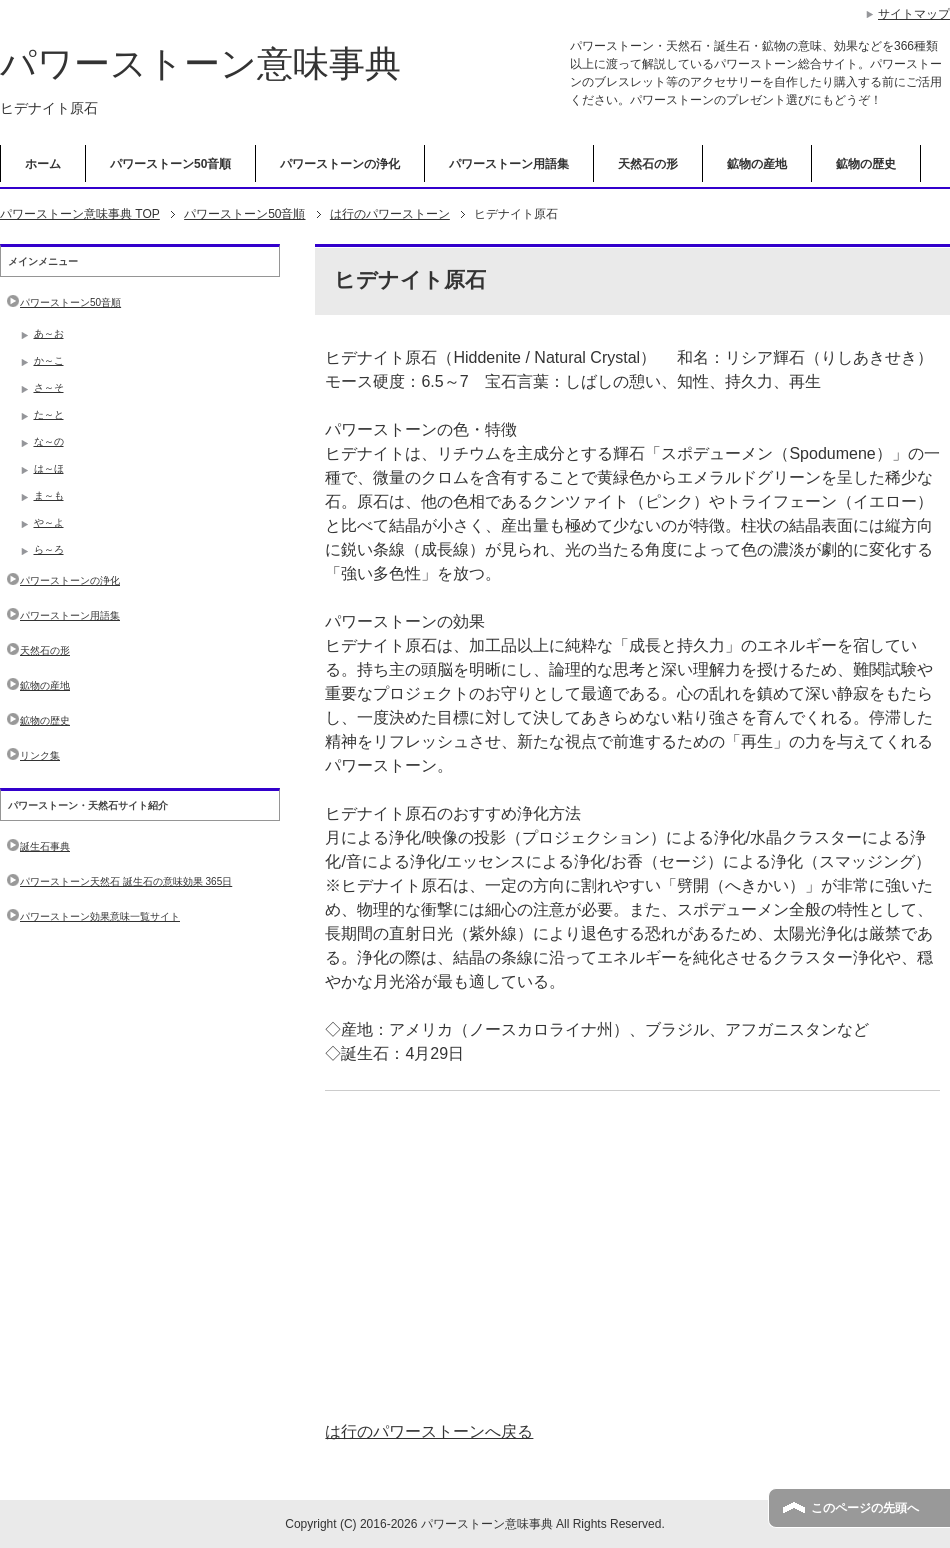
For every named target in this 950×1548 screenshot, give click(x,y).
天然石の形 (648, 164)
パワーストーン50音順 (170, 164)
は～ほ (49, 468)
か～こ (49, 360)
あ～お (49, 333)
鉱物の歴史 (866, 164)
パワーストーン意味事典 (200, 63)
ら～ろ (49, 549)
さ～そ (49, 387)
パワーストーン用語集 (509, 164)
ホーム (43, 164)
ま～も (49, 495)
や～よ (49, 522)
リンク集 (40, 755)
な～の (49, 441)
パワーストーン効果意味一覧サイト (100, 916)
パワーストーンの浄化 (340, 164)
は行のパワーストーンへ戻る (429, 1431)
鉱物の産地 (757, 164)
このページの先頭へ (865, 1508)
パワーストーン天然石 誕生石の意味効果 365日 (126, 881)
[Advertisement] (632, 1256)
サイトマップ (914, 14)
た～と (49, 414)
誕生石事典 (45, 846)
